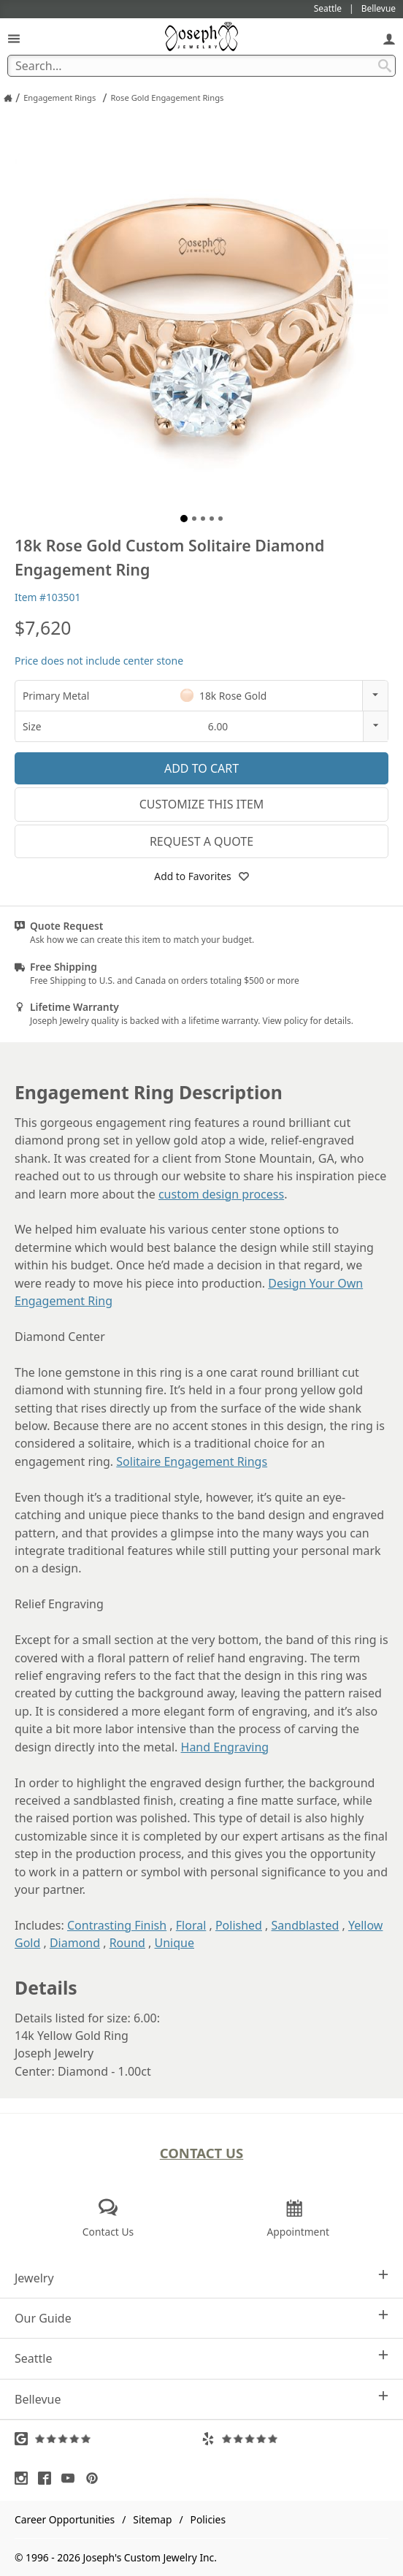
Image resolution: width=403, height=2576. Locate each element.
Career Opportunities (65, 2519)
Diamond (75, 1943)
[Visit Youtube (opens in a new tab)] (71, 2478)
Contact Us (202, 2153)
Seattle (201, 2358)
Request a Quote (201, 841)
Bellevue (201, 2398)
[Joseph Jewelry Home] (8, 97)
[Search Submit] (385, 66)
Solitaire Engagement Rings (191, 1461)
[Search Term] (201, 66)
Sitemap (152, 2519)
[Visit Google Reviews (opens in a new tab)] (108, 2438)
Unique (174, 1943)
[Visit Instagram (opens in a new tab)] (25, 2478)
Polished (238, 1925)
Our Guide (201, 2317)
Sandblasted (305, 1925)
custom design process (221, 1194)
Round (127, 1943)
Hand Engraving (225, 1747)
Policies (208, 2519)
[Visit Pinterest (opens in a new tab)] (95, 2478)
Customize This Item (201, 804)
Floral (191, 1925)
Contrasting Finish (116, 1925)
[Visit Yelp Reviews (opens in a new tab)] (295, 2438)
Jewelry (201, 2277)
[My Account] (389, 38)
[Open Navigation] (13, 38)
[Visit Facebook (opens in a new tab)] (48, 2478)
